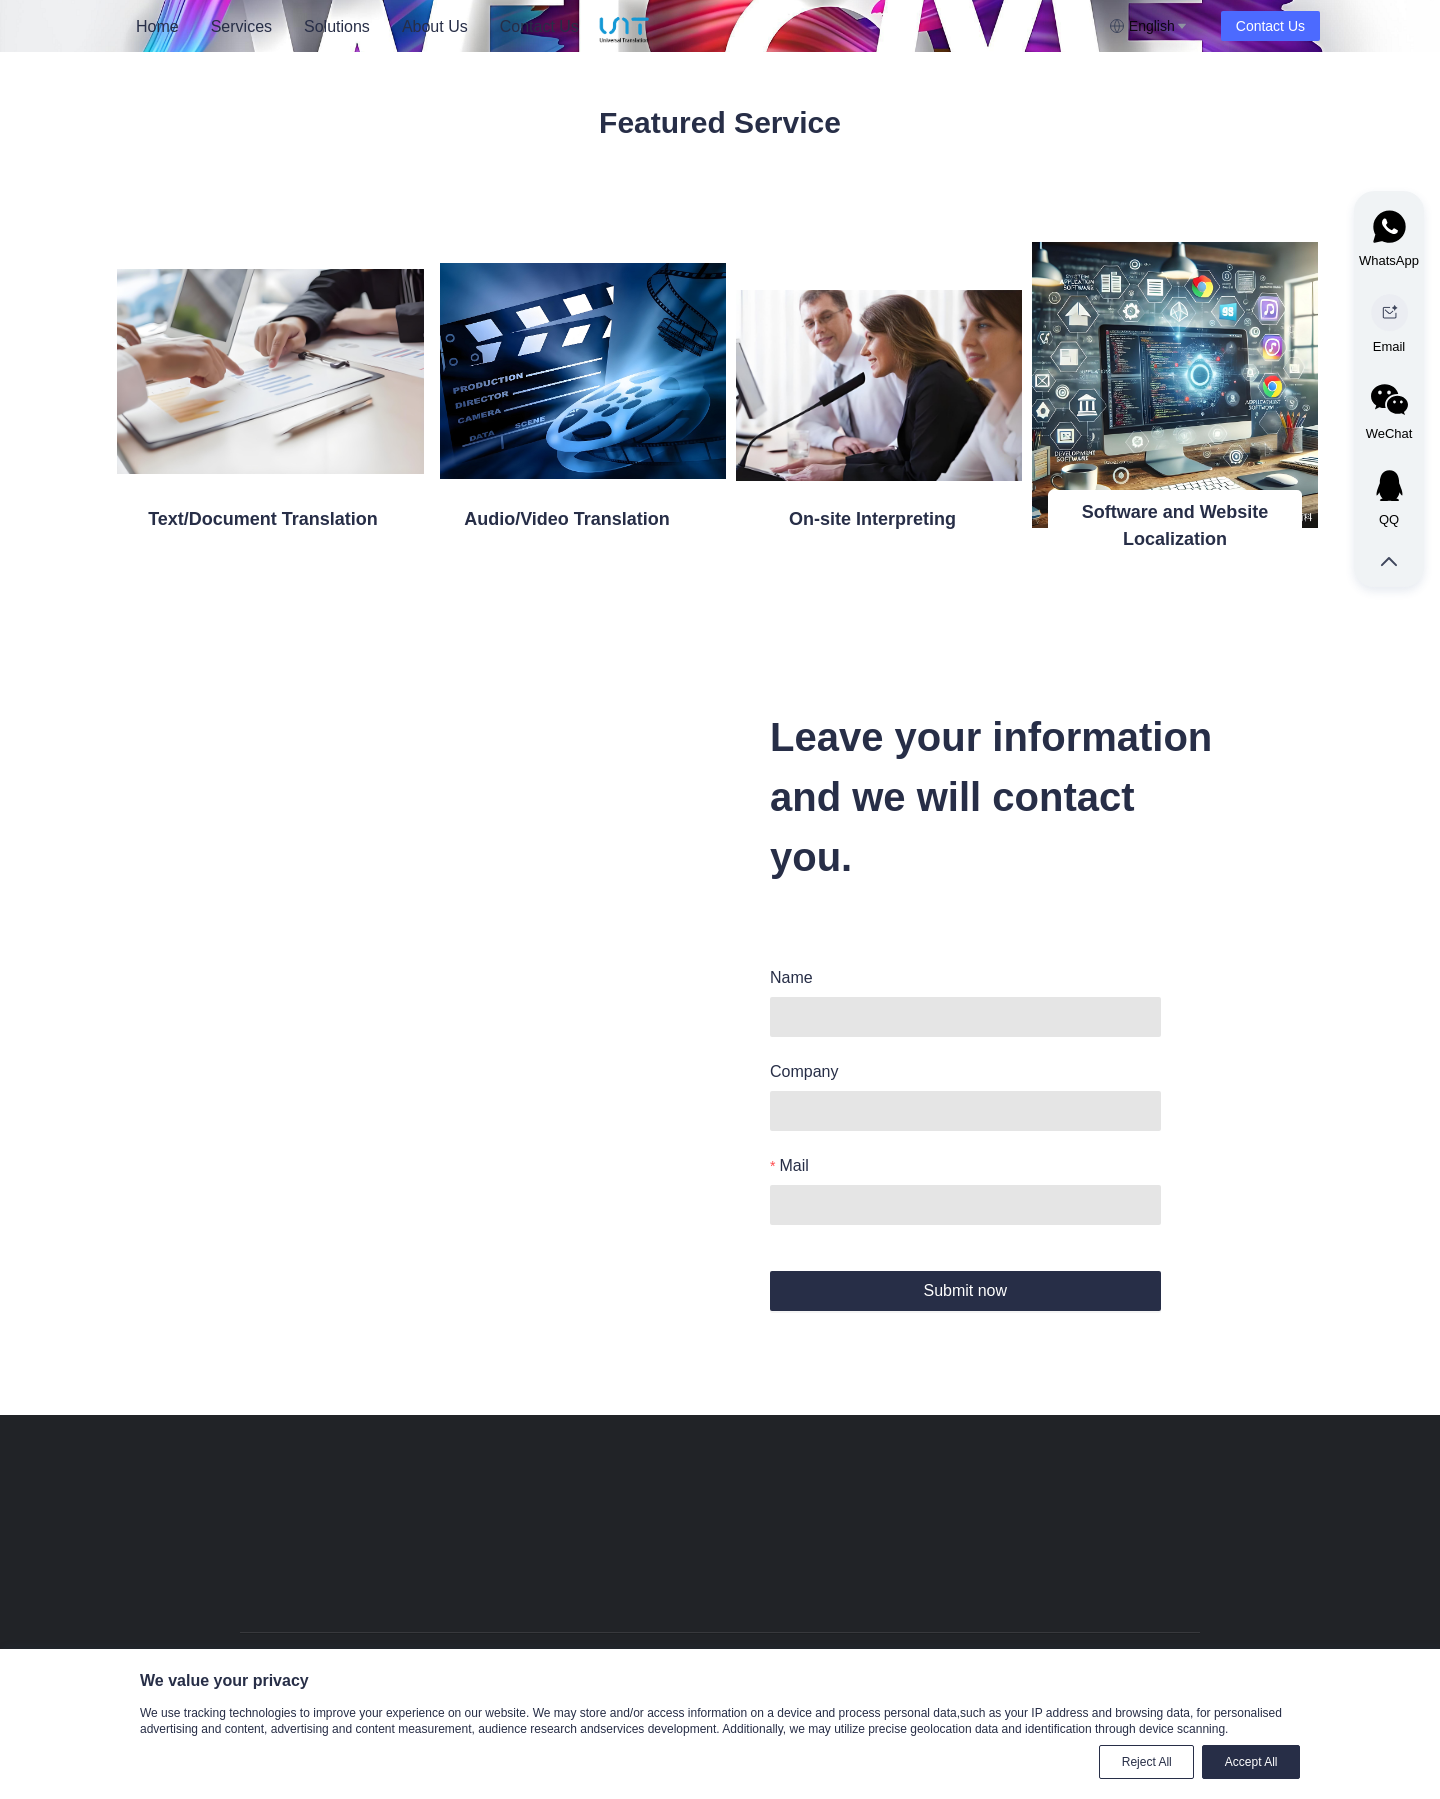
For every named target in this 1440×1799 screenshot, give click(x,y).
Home (157, 26)
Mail (793, 1165)
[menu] (359, 26)
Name (791, 977)
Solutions (337, 26)
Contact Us (539, 26)
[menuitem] (157, 27)
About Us (435, 26)
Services (241, 26)
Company (804, 1071)
